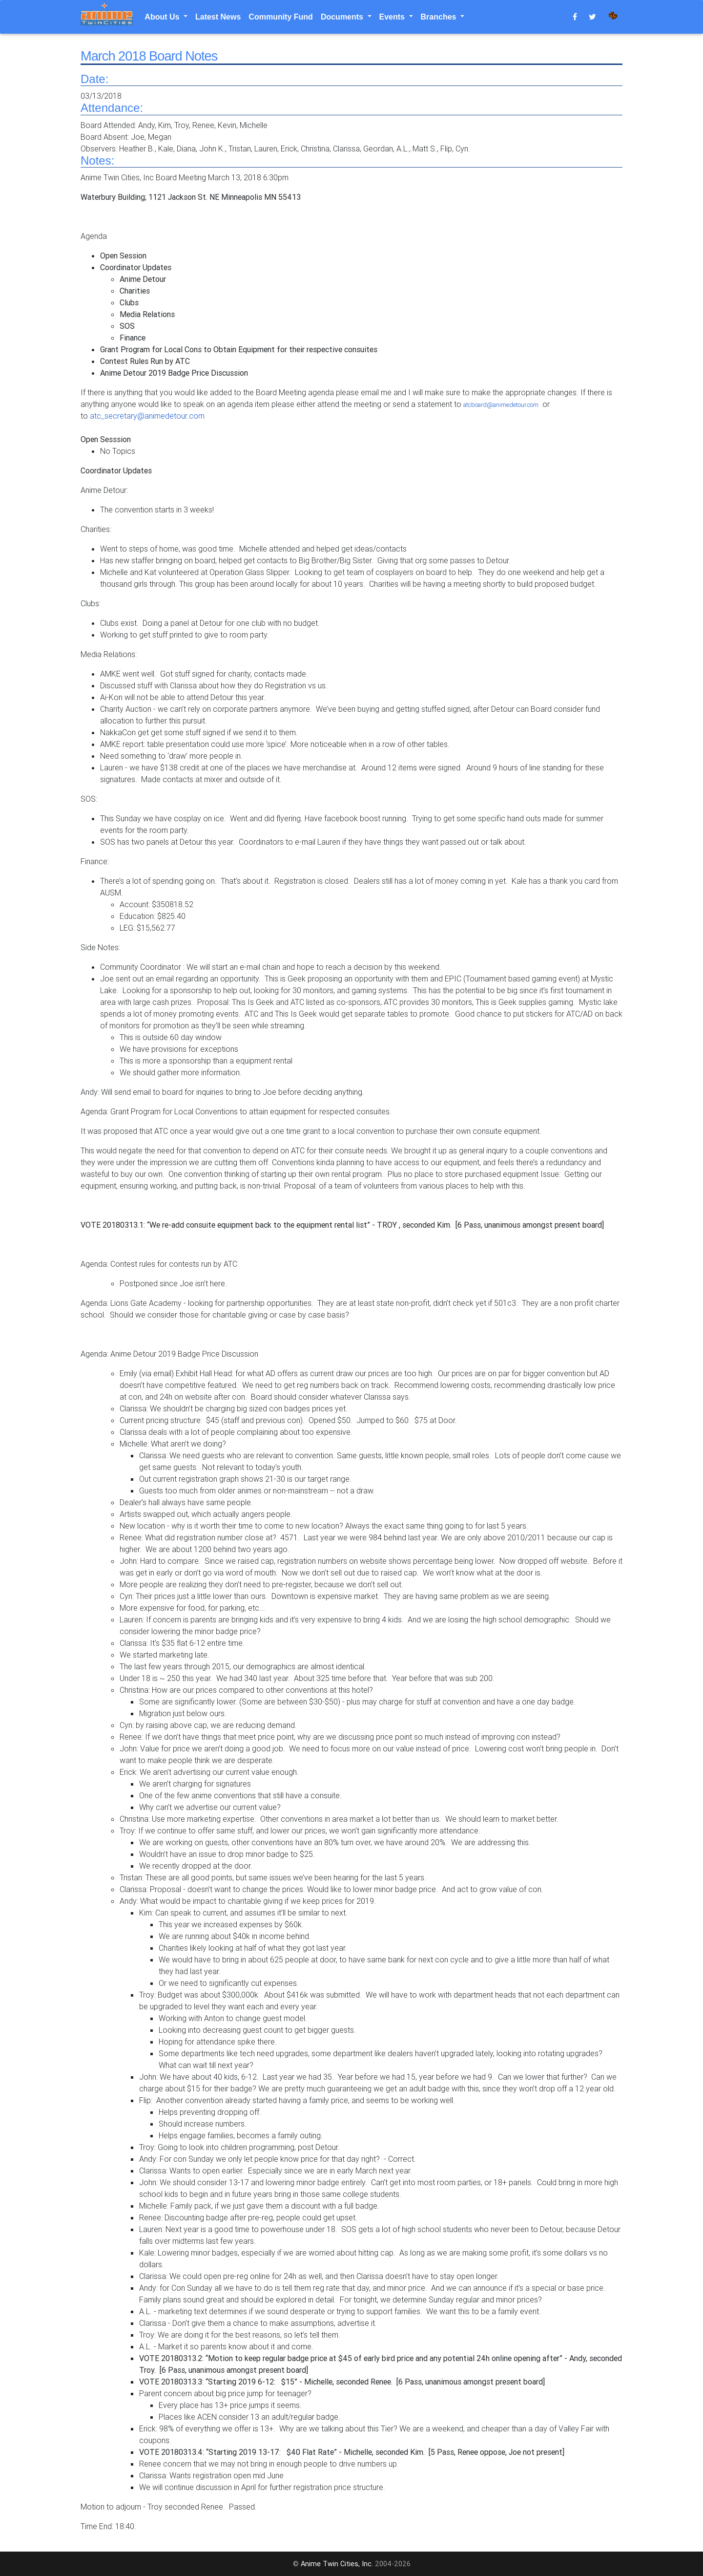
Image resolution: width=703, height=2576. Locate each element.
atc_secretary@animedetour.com (147, 416)
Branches (439, 17)
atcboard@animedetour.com (500, 405)
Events (393, 17)
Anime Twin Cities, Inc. (337, 2563)
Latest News (218, 17)
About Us (163, 17)
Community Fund (280, 17)
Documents (343, 17)
